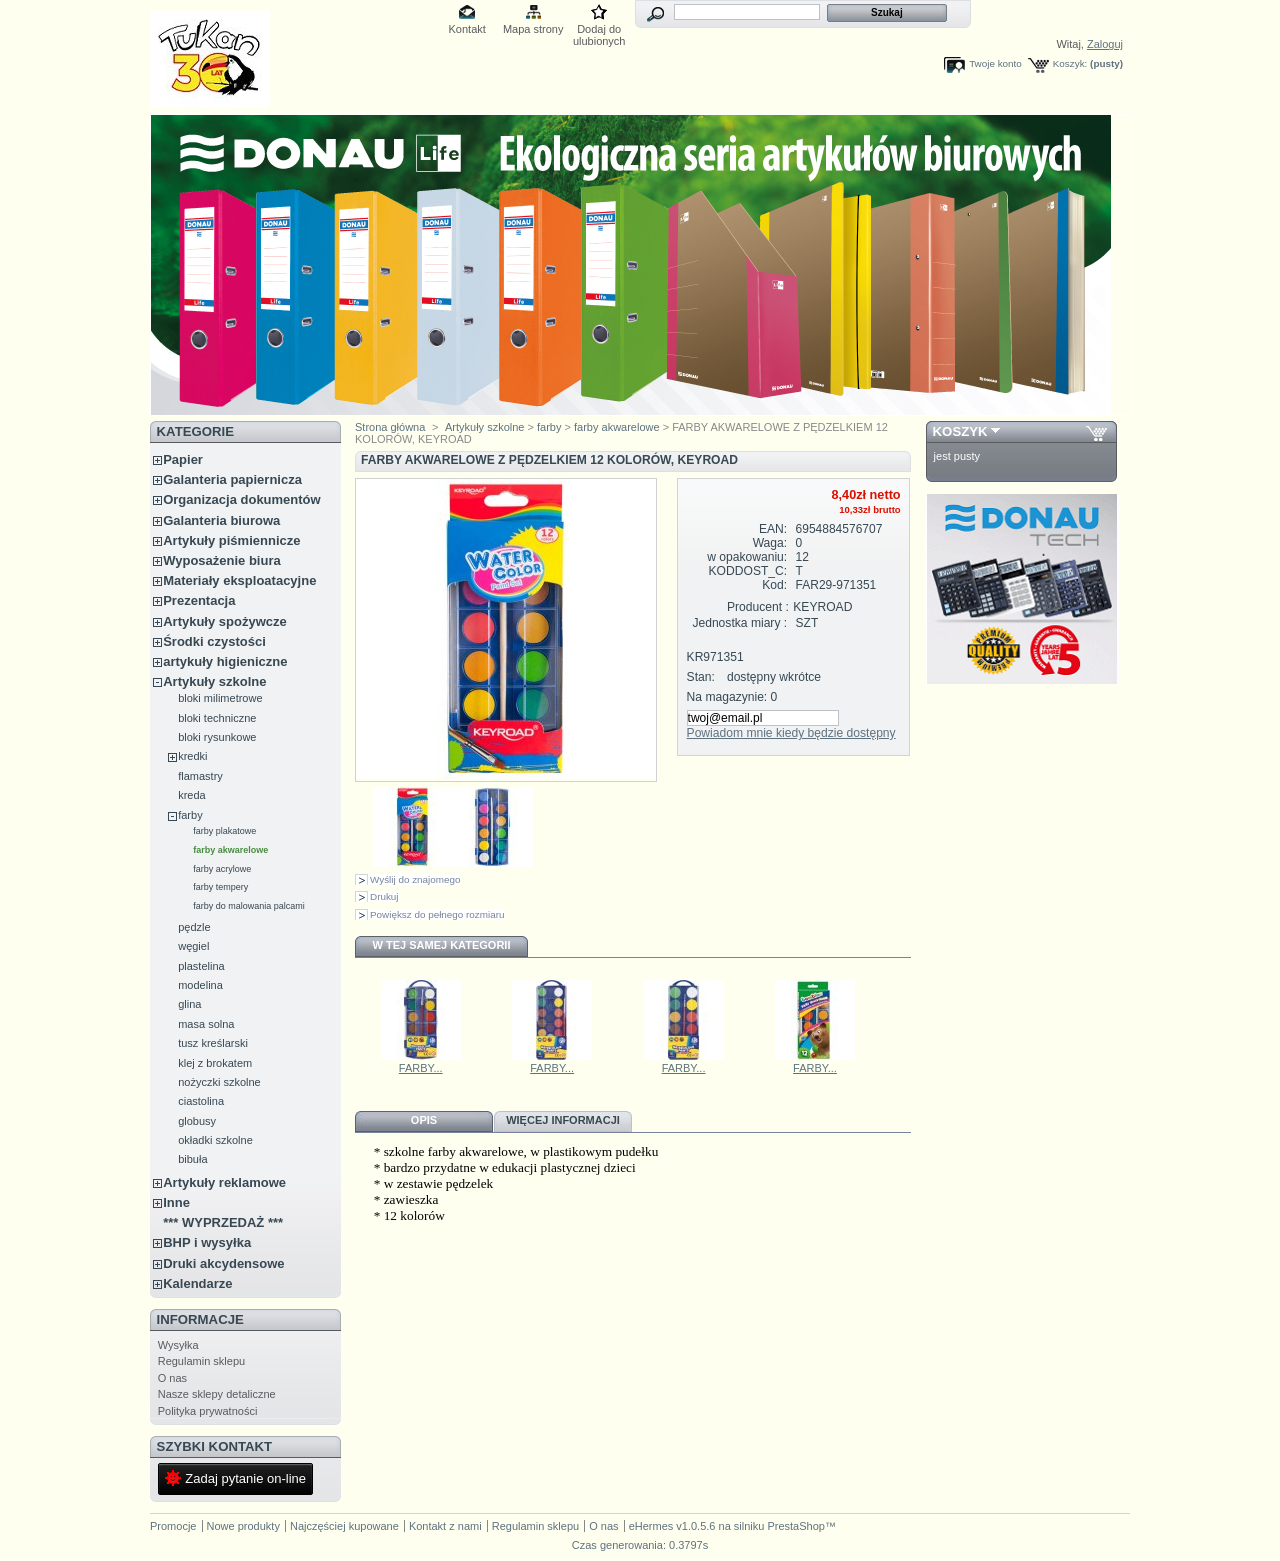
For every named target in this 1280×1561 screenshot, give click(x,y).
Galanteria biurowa (221, 520)
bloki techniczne (217, 718)
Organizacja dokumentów (241, 499)
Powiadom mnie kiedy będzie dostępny (791, 733)
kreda (192, 795)
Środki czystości (214, 641)
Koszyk (960, 431)
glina (189, 1004)
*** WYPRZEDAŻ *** (223, 1222)
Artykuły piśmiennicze (231, 540)
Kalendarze (197, 1283)
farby (190, 815)
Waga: (770, 543)
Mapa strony (533, 29)
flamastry (200, 776)
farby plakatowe (224, 831)
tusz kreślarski (213, 1043)
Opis (424, 1120)
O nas (172, 1378)
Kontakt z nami (445, 1526)
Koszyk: (1070, 63)
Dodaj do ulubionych (599, 30)
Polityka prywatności (208, 1411)
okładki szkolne (215, 1140)
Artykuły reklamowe (224, 1182)
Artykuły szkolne (214, 681)
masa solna (206, 1024)
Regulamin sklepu (201, 1361)
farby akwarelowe (230, 850)
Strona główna (390, 427)
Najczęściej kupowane (344, 1526)
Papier (183, 459)
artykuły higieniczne (225, 661)
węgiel (193, 946)
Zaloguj (1105, 44)
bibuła (192, 1159)
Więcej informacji (563, 1120)
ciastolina (201, 1101)
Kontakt (467, 29)
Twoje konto (995, 63)
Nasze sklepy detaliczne (217, 1394)
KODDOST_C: (748, 571)
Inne (176, 1202)
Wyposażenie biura (222, 560)
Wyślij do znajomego (415, 879)
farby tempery (220, 887)
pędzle (194, 927)
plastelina (201, 966)
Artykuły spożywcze (225, 621)
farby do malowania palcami (249, 906)
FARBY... (421, 1068)
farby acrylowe (222, 869)
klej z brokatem (215, 1063)
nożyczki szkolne (219, 1082)
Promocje (173, 1526)
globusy (197, 1121)
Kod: (774, 585)
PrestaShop (795, 1526)
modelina (200, 985)
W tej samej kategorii (442, 945)
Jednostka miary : (739, 623)
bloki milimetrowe (220, 698)
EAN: (773, 529)
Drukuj (384, 896)
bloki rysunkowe (217, 737)
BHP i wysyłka (207, 1242)
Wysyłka (178, 1345)
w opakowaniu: (747, 557)
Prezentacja (199, 600)
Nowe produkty (243, 1526)
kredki (192, 756)
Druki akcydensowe (223, 1263)
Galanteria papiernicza (232, 479)
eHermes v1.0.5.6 (672, 1526)
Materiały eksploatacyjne (239, 580)
